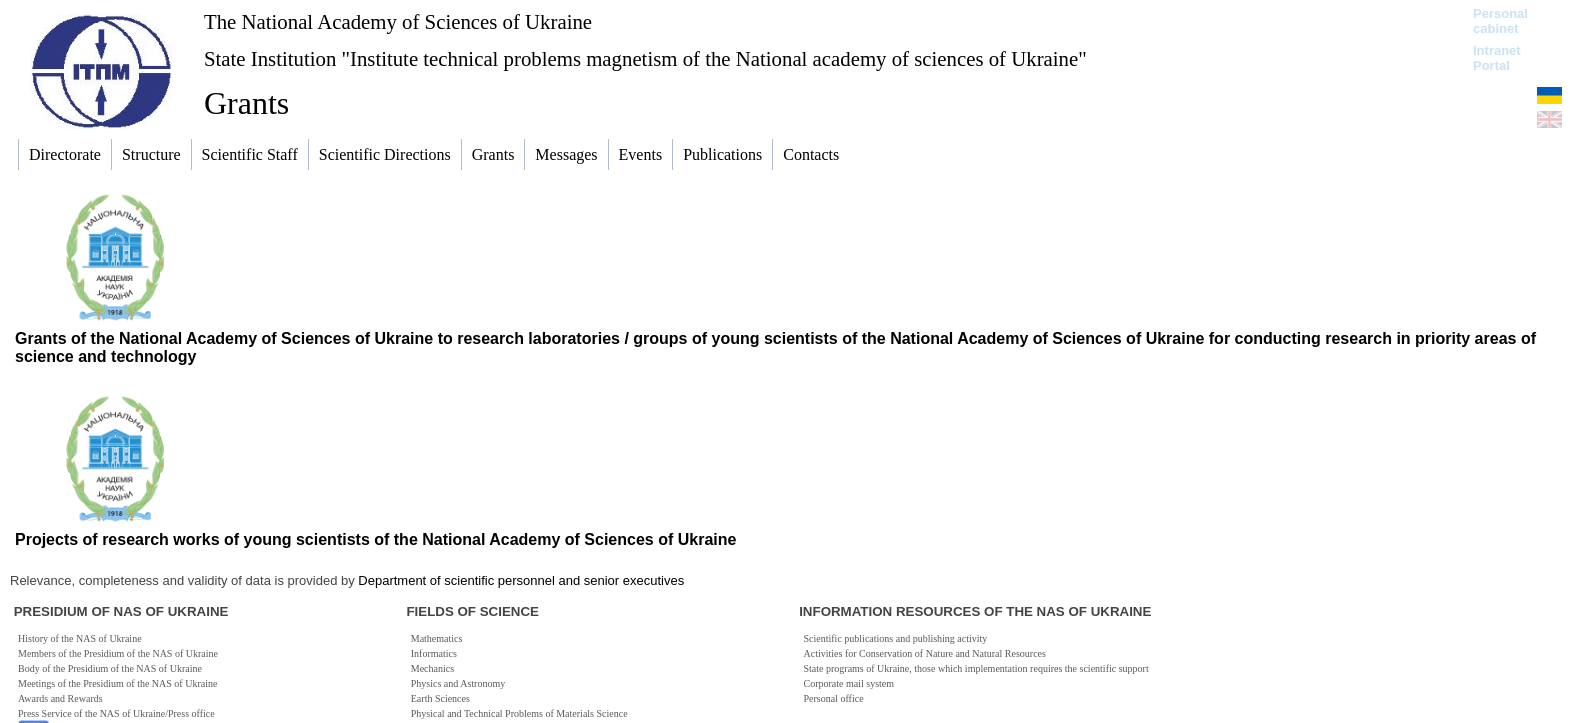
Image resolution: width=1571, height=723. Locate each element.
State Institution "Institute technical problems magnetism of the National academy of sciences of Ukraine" (645, 58)
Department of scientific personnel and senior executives (521, 580)
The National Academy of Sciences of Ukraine (398, 21)
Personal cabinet (1500, 21)
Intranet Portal (1497, 58)
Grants (246, 103)
